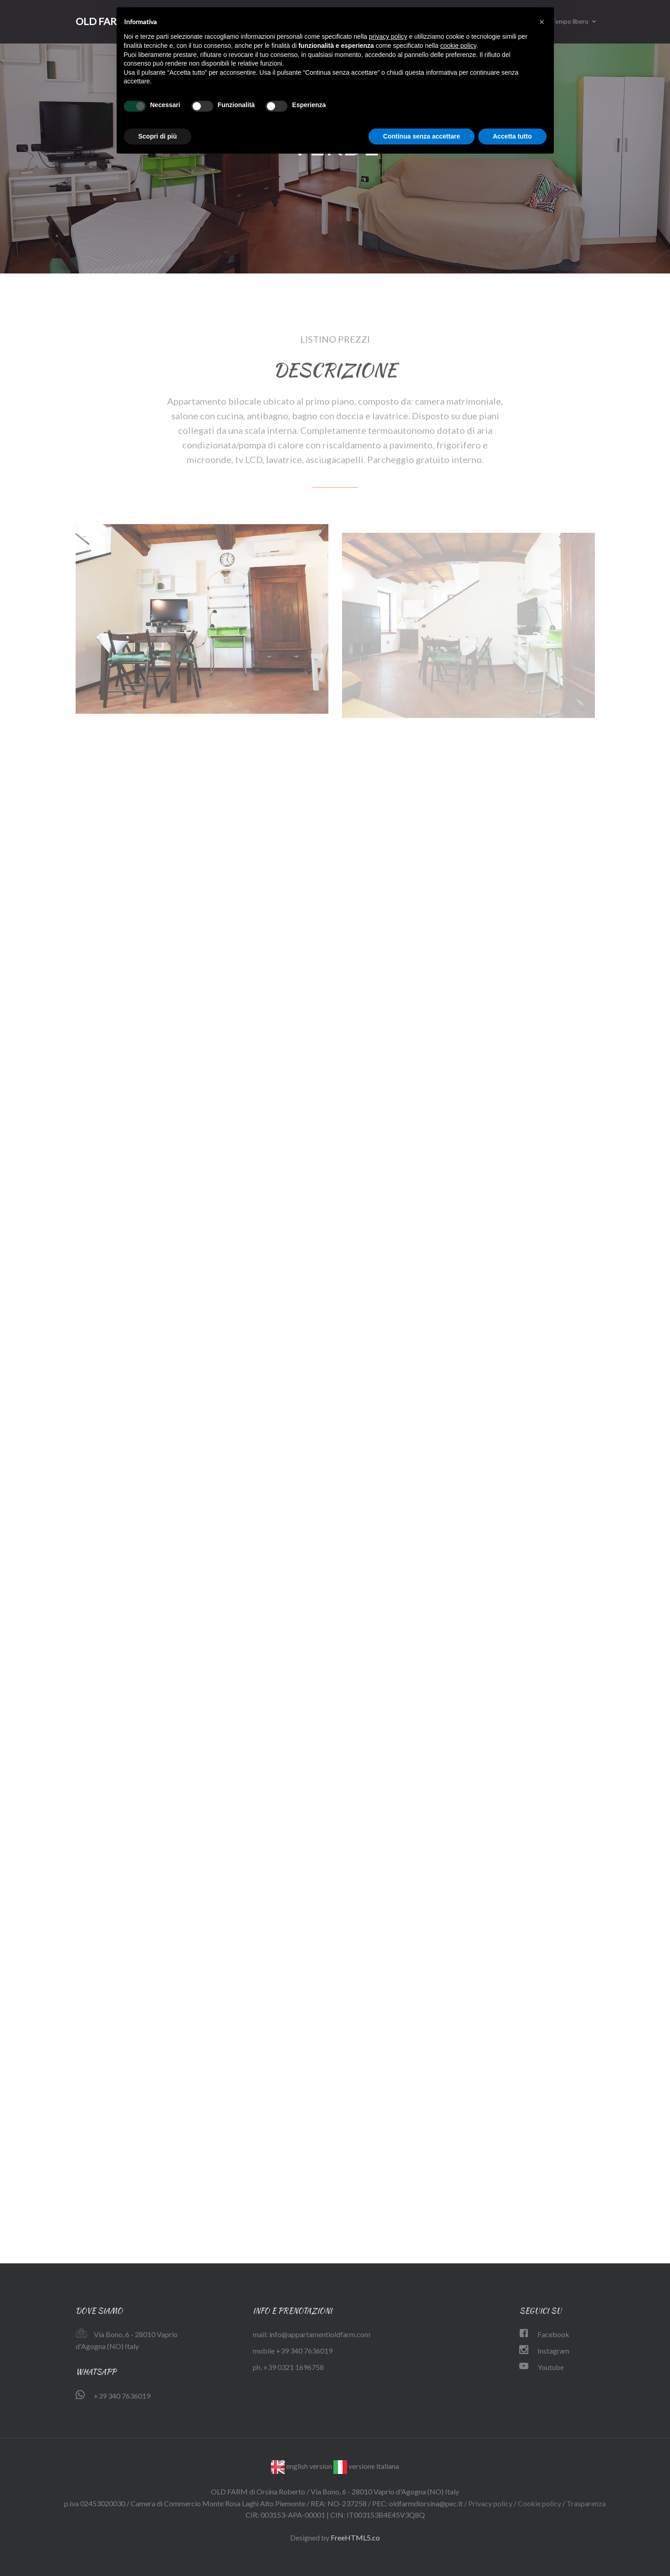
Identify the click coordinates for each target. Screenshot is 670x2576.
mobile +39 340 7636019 (292, 2350)
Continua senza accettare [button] (421, 136)
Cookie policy (539, 2503)
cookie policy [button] (458, 45)
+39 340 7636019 (122, 2395)
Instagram (553, 2350)
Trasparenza (586, 2503)
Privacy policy (490, 2503)
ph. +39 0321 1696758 (288, 2367)
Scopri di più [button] (157, 136)
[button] (542, 22)
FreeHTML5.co (355, 2537)
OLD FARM (101, 21)
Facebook (553, 2334)
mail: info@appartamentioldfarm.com (311, 2334)
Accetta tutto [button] (512, 136)
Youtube (550, 2367)
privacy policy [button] (388, 36)
